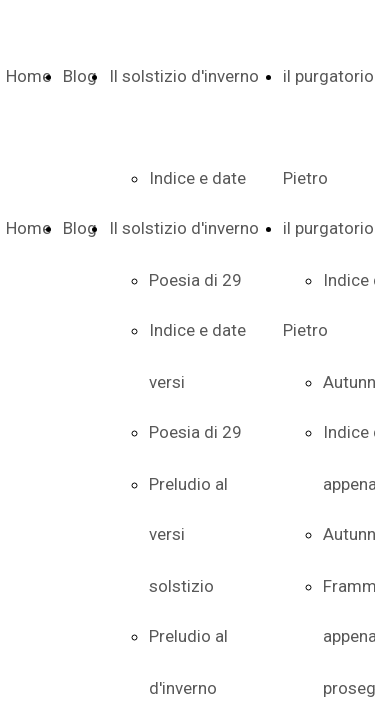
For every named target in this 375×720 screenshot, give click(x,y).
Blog (80, 76)
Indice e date (197, 330)
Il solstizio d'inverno (184, 76)
